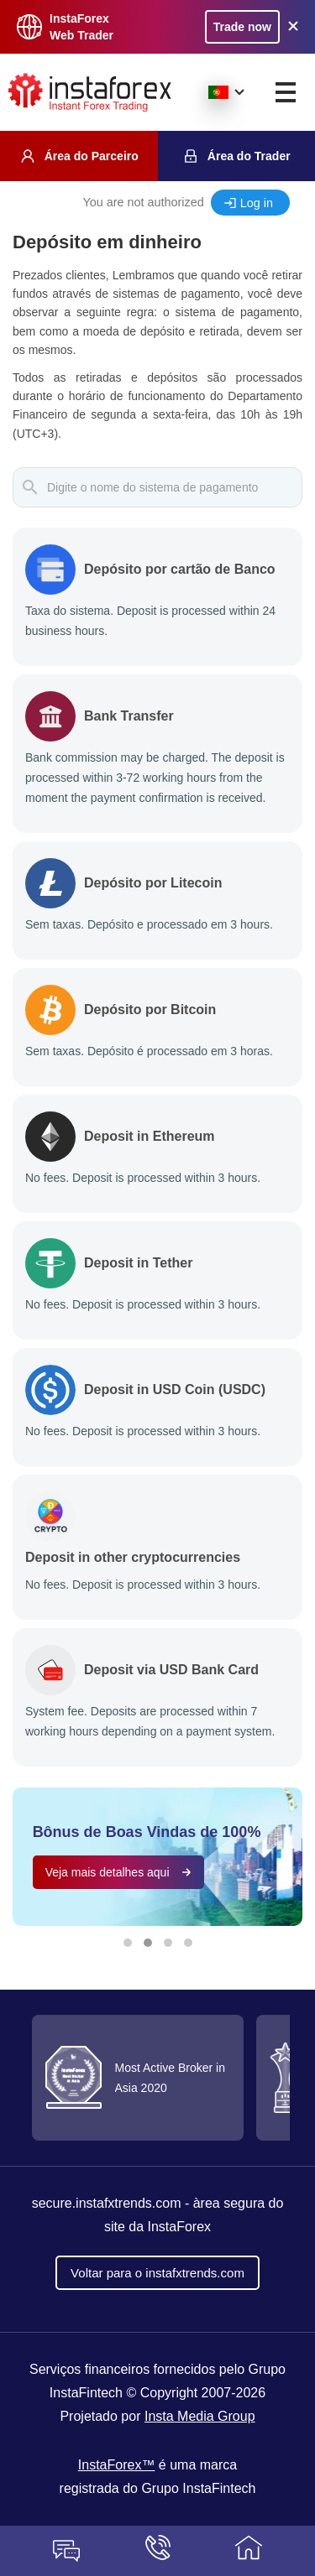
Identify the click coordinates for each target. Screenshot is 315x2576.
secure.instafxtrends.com (106, 2203)
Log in (256, 203)
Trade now (242, 27)
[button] (127, 1943)
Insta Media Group (199, 2416)
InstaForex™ (116, 2465)
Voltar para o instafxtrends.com (157, 2273)
